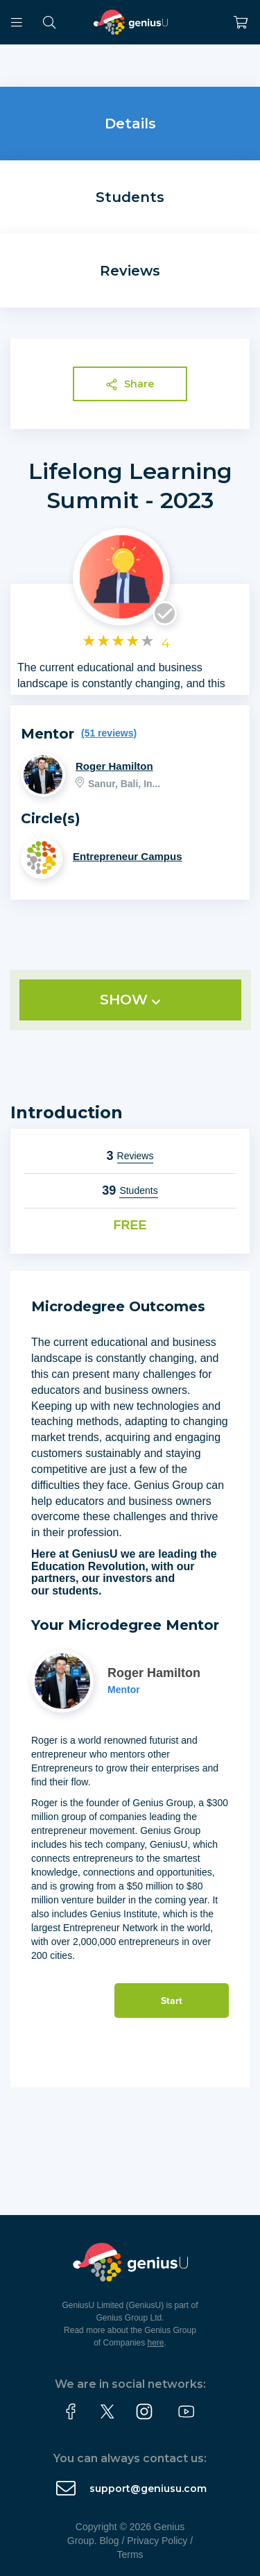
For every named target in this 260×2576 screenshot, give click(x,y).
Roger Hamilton (114, 766)
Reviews (130, 270)
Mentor (123, 1689)
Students (130, 197)
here (156, 2343)
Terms (129, 2554)
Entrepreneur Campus (127, 856)
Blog (109, 2540)
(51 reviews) (109, 733)
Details (130, 123)
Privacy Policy (157, 2540)
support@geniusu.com (148, 2488)
